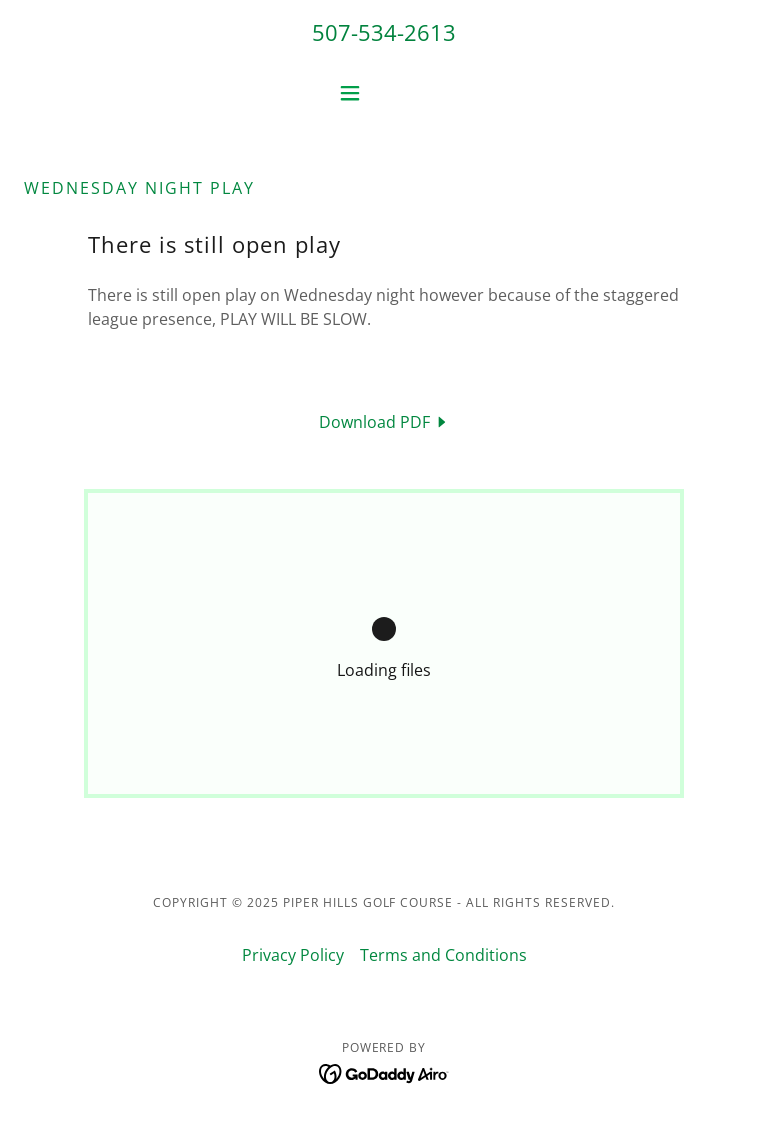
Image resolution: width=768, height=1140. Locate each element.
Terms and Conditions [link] (443, 955)
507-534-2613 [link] (384, 32)
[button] (384, 93)
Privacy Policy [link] (293, 955)
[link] (384, 422)
